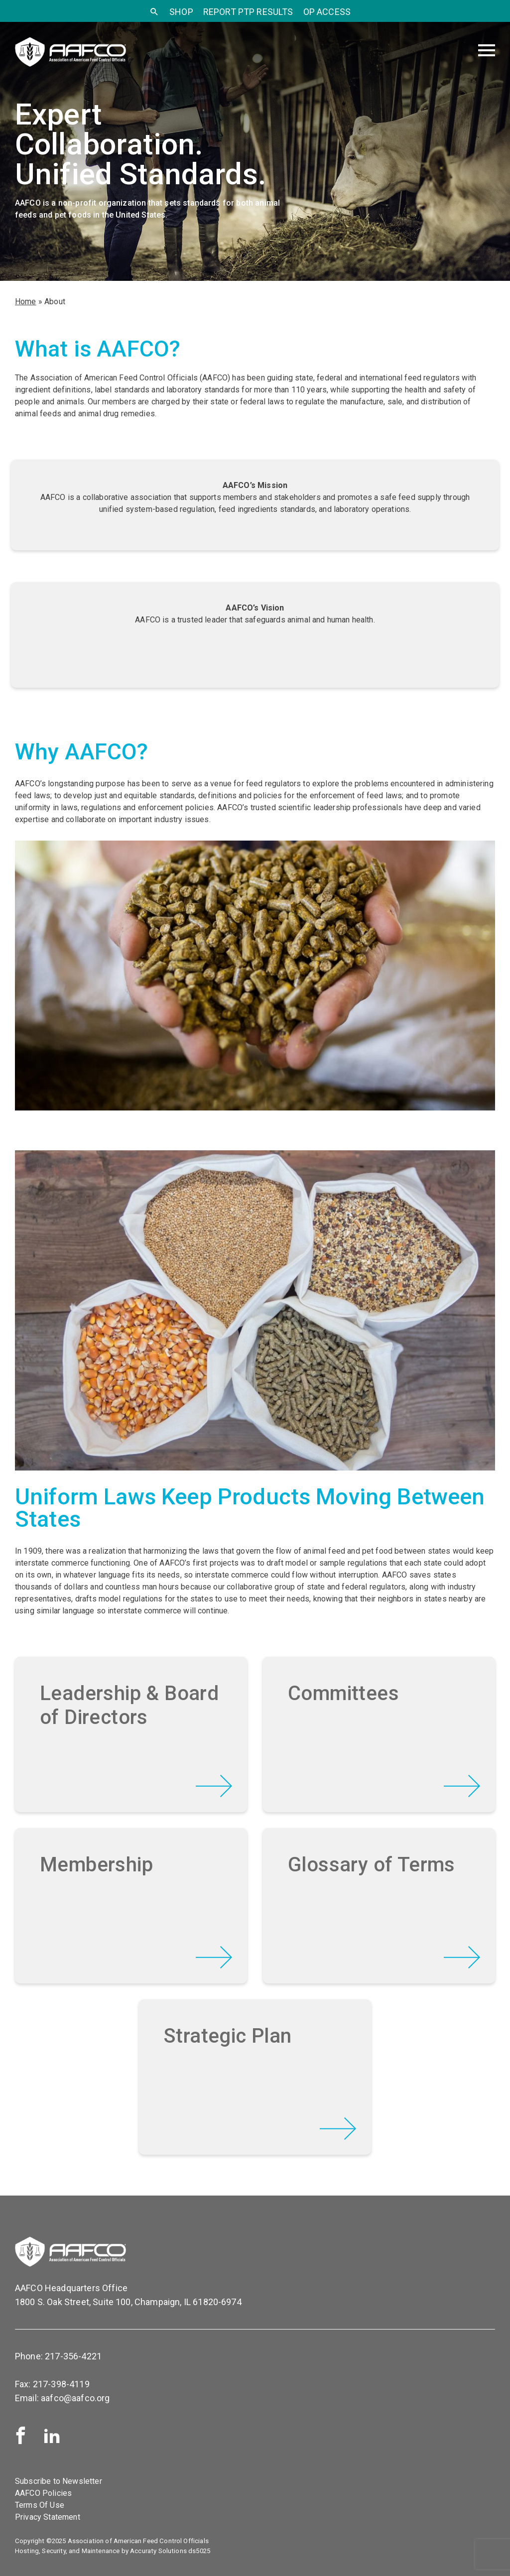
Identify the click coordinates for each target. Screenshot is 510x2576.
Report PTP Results (248, 11)
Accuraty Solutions (158, 2551)
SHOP (181, 11)
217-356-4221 (73, 2356)
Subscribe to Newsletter (58, 2481)
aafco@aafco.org (75, 2398)
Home (25, 301)
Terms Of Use (39, 2505)
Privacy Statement (47, 2517)
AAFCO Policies (43, 2493)
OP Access (327, 11)
